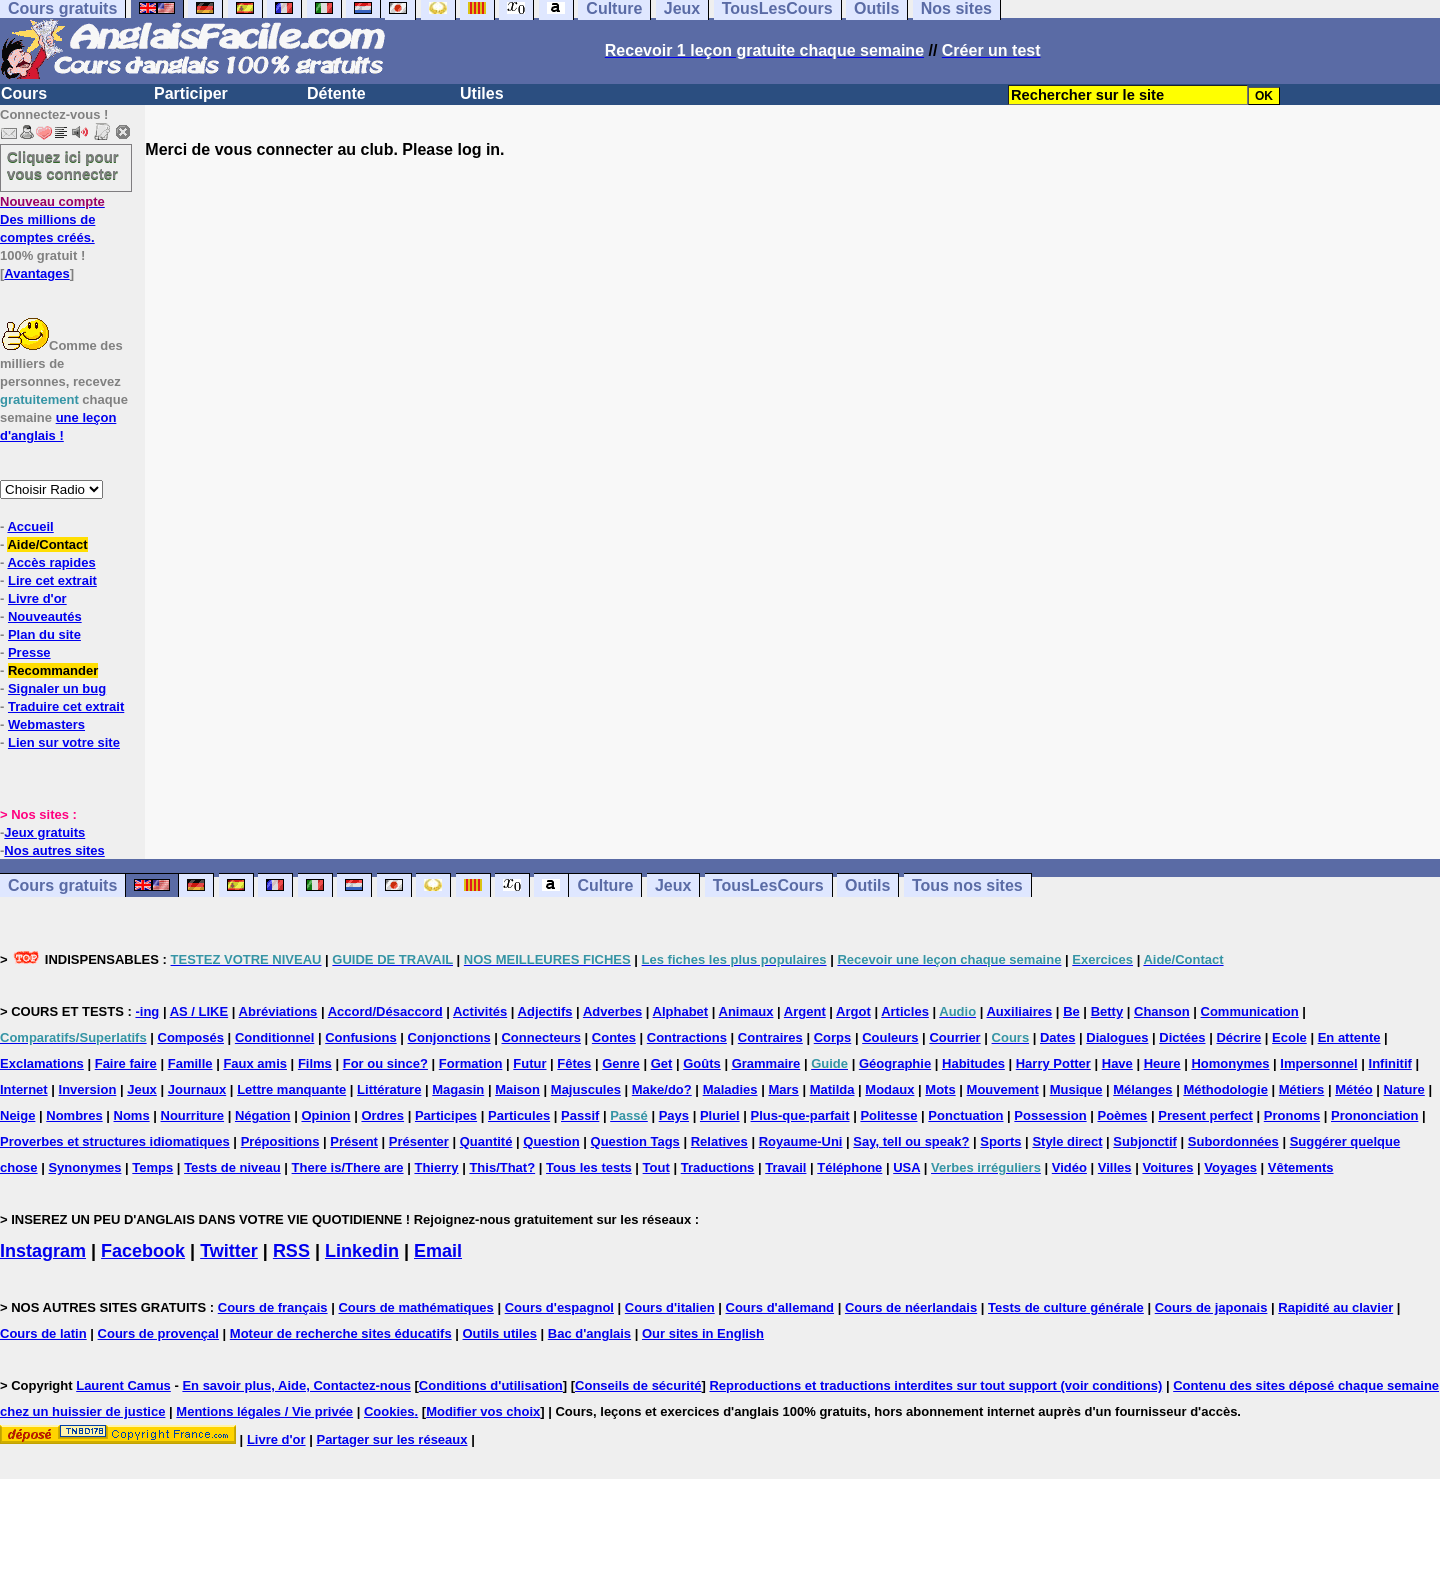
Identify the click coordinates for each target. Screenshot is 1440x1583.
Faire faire (126, 1063)
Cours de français (273, 1307)
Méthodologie (1225, 1089)
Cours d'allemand (780, 1307)
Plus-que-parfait (800, 1115)
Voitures (1167, 1167)
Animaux (746, 1011)
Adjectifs (545, 1011)
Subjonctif (1145, 1141)
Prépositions (280, 1141)
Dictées (1182, 1037)
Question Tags (635, 1141)
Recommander (53, 670)
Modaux (889, 1089)
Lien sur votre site (64, 742)
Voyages (1230, 1167)
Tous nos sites (967, 885)
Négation (263, 1115)
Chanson (1162, 1011)
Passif (580, 1115)
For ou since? (385, 1063)
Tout (656, 1167)
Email (438, 1251)
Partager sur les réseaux (391, 1439)
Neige (17, 1115)
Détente (336, 93)
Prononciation (1374, 1115)
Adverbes (612, 1011)
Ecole (1289, 1037)
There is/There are (348, 1167)
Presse (29, 652)
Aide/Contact (47, 544)
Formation (471, 1063)
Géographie (895, 1063)
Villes (1115, 1167)
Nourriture (193, 1115)
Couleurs (890, 1037)
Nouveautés (45, 616)
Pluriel (720, 1115)
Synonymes (84, 1167)
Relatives (719, 1141)
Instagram (43, 1251)
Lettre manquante (291, 1089)
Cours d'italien (670, 1307)
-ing (147, 1011)
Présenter (419, 1141)
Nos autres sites (54, 850)
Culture (605, 885)
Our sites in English (703, 1333)
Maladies (730, 1089)
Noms (132, 1115)
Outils (867, 885)
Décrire (1238, 1037)
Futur (529, 1063)
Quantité (486, 1141)
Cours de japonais (1211, 1307)
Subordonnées (1233, 1141)
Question (551, 1141)
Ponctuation (965, 1115)
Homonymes (1230, 1063)
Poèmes (1122, 1115)
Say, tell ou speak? (911, 1141)
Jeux (673, 885)
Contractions (687, 1037)
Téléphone (849, 1167)
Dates (1057, 1037)
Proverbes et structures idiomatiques (115, 1141)
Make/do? (662, 1089)
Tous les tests (589, 1167)
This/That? (502, 1167)
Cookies (389, 1411)
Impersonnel (1318, 1063)
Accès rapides (51, 562)
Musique (1076, 1089)
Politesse (888, 1115)
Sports (1000, 1141)
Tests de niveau (232, 1167)
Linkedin (362, 1251)
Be (1071, 1011)
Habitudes (973, 1063)
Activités (480, 1011)
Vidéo (1069, 1167)
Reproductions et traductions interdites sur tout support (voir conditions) (935, 1385)
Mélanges (1142, 1089)
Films (315, 1063)
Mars (783, 1089)
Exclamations (42, 1063)
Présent (354, 1141)
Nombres (74, 1115)
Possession (1050, 1115)
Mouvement (1003, 1089)
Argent (805, 1011)
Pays (674, 1115)
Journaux (197, 1089)
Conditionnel (274, 1037)
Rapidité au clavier (1335, 1307)
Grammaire (766, 1063)
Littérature (389, 1089)
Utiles (482, 93)
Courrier (954, 1037)
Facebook (143, 1251)
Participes (446, 1115)
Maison (517, 1089)
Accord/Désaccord (385, 1011)
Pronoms (1292, 1115)
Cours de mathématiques (415, 1307)
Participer (191, 93)
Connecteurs (540, 1037)
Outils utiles (500, 1333)
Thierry (436, 1167)
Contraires (770, 1037)
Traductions (718, 1167)
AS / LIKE (199, 1011)
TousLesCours (768, 885)
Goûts (702, 1063)
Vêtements (1301, 1167)
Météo (1354, 1089)
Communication (1250, 1011)
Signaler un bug (57, 688)
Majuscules (586, 1089)
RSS (291, 1251)
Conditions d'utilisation (491, 1385)
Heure (1162, 1063)
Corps (833, 1037)
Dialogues (1117, 1037)
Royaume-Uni (801, 1141)
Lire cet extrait (52, 580)
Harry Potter (1053, 1063)
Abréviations (278, 1011)
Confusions (361, 1037)
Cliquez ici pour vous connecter (63, 165)
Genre (621, 1063)
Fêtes (574, 1063)
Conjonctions (449, 1037)
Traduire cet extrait (66, 706)
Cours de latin (43, 1333)
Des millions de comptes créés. (52, 219)
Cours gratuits (62, 885)
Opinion (325, 1115)
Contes (614, 1037)
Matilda (832, 1089)
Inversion (88, 1089)
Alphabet (681, 1011)
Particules (519, 1115)
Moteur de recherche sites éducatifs (341, 1333)
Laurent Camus (123, 1385)
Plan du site (44, 634)
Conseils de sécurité (638, 1385)
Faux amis (255, 1063)
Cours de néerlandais (911, 1307)
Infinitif (1390, 1063)
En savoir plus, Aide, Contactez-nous (296, 1385)
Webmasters (46, 724)
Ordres (382, 1115)
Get (662, 1063)
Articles (905, 1011)
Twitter (229, 1251)
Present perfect (1205, 1115)
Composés (191, 1037)
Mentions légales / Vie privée (264, 1411)
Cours (24, 93)
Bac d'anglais (589, 1333)
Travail (785, 1167)
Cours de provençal (158, 1333)
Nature (1404, 1089)
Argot (853, 1011)
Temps (152, 1167)
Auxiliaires (1019, 1011)
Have (1117, 1063)
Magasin (458, 1089)
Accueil (30, 526)
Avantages (36, 273)
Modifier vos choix (483, 1411)
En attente (1349, 1037)
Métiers (1302, 1089)
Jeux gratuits (44, 832)
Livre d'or (37, 598)
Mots (940, 1089)
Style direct (1067, 1141)
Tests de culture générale (1066, 1307)
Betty (1107, 1011)
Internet (24, 1089)
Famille (190, 1063)
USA (906, 1167)
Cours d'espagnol (559, 1307)
